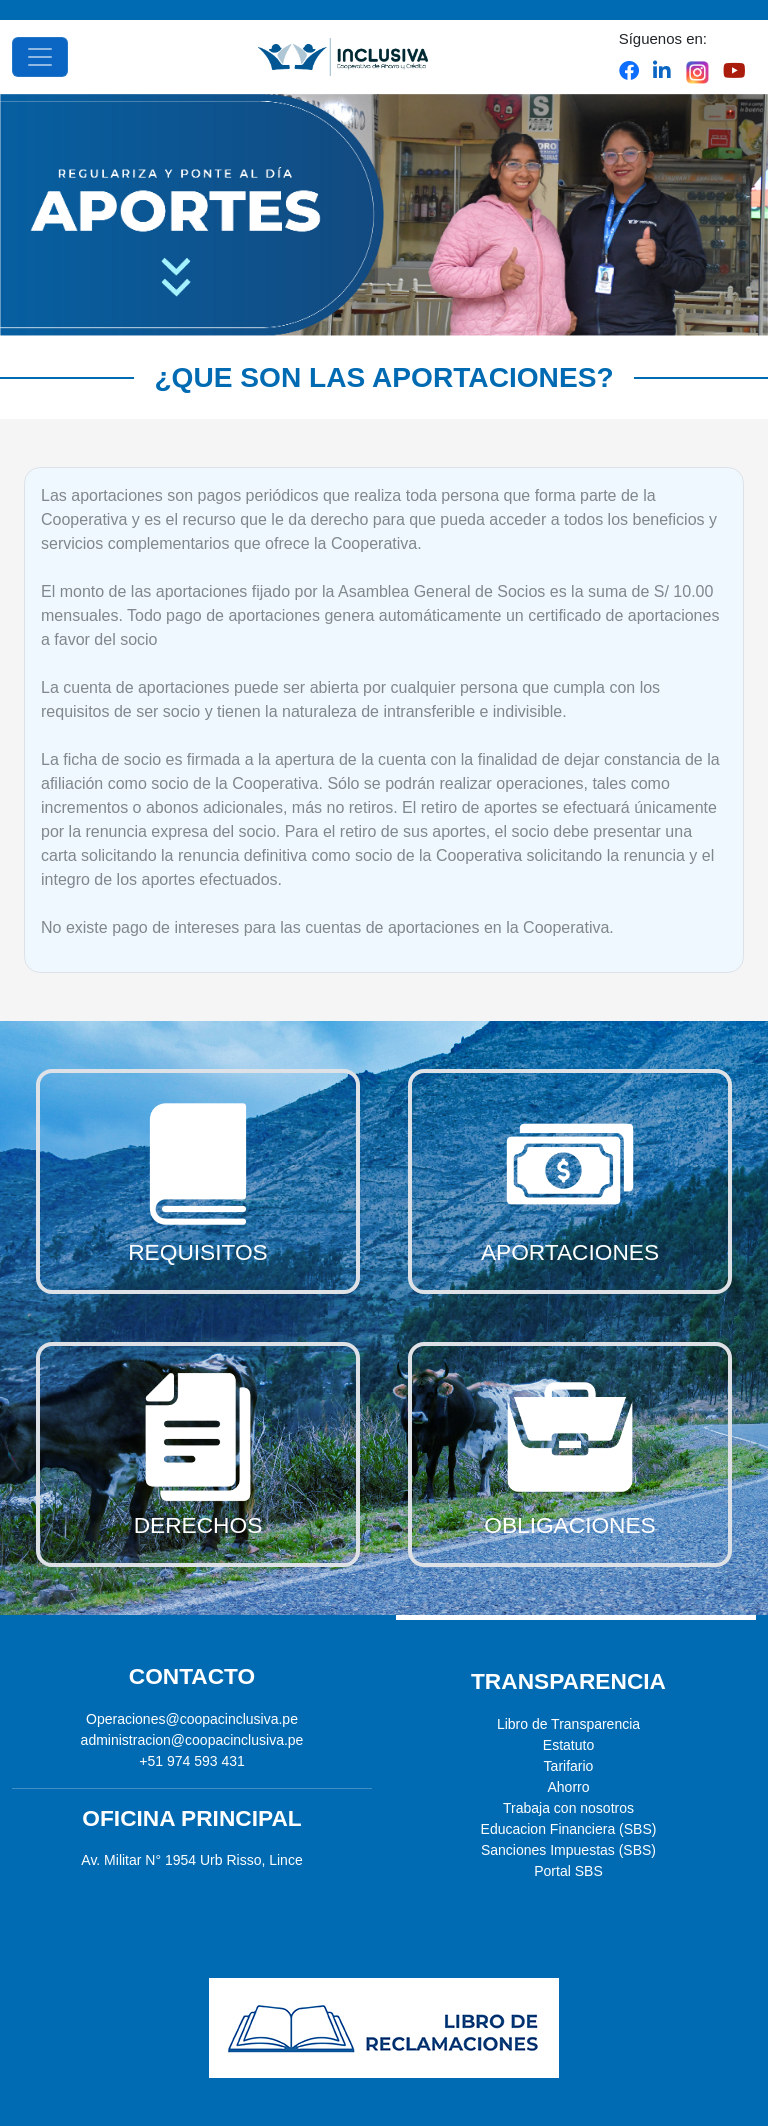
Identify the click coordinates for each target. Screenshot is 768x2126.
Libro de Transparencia (568, 1724)
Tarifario (569, 1766)
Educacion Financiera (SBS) (569, 1829)
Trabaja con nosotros (568, 1808)
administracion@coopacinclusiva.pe (192, 1740)
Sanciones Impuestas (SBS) (568, 1850)
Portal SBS (568, 1871)
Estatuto (568, 1745)
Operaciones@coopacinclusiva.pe (192, 1719)
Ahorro (568, 1787)
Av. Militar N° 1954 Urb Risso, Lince (191, 1860)
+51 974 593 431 (192, 1761)
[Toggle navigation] (40, 57)
